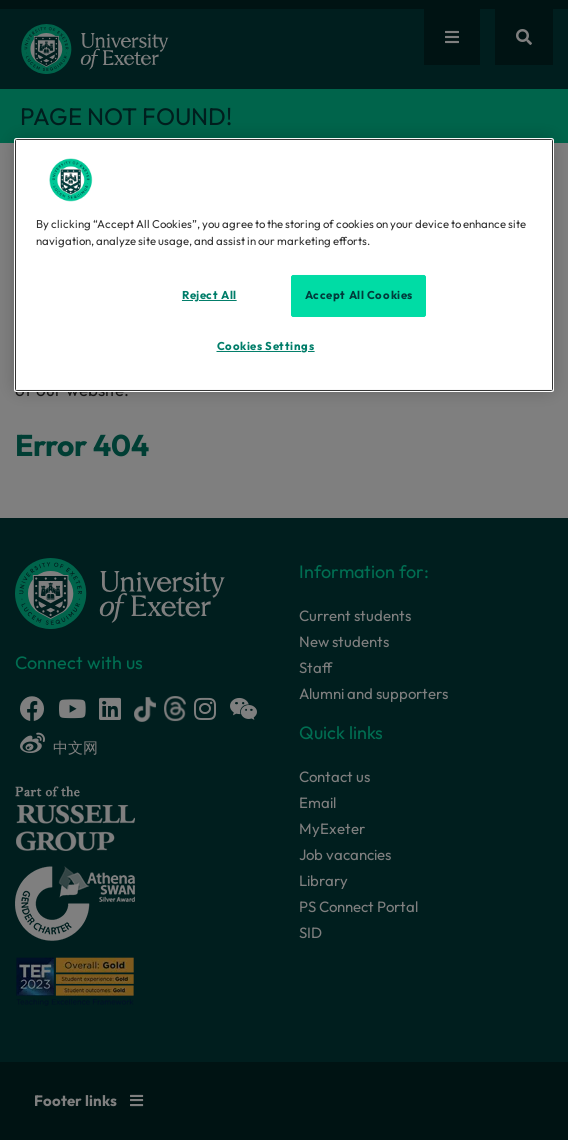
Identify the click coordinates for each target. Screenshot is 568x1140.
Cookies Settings (266, 346)
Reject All (209, 295)
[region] (284, 265)
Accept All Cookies (359, 295)
